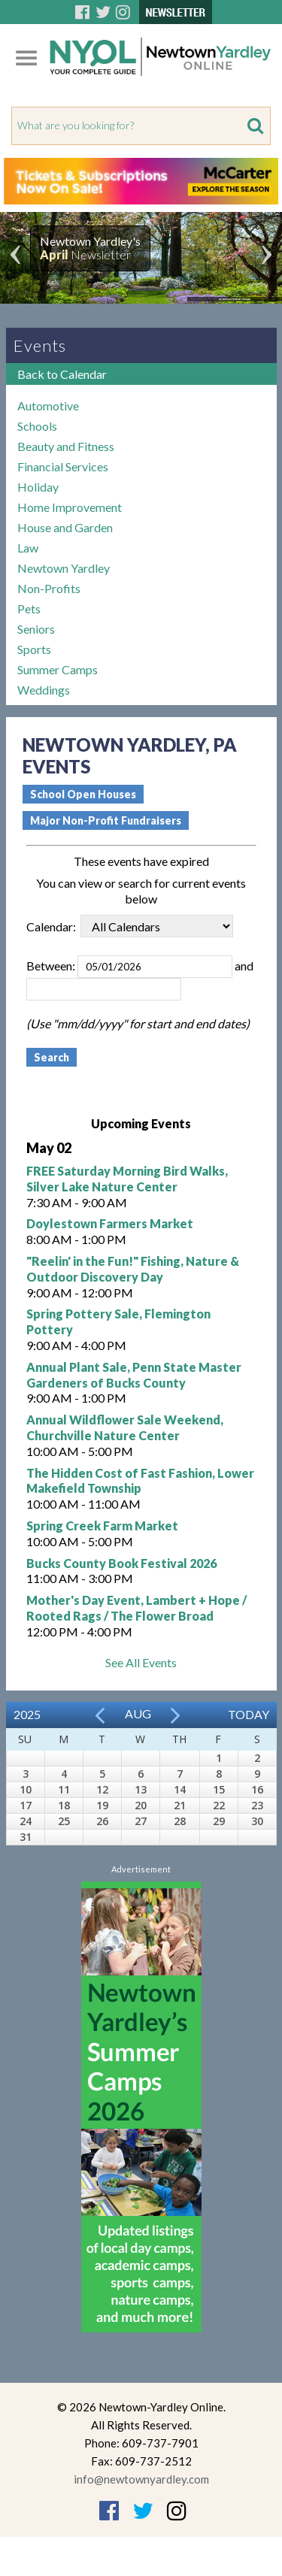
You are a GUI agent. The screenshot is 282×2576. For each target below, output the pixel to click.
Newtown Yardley (63, 568)
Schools (37, 426)
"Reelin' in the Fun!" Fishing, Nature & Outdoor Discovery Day (132, 1269)
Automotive (48, 405)
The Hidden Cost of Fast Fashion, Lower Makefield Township (140, 1481)
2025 (27, 1714)
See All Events (141, 1662)
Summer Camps (57, 669)
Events (40, 345)
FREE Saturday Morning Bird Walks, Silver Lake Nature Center (127, 1179)
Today (248, 1714)
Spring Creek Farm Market (102, 1525)
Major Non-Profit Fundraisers (105, 820)
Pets (29, 608)
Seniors (36, 629)
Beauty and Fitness (65, 446)
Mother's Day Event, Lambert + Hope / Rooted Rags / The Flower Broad (136, 1608)
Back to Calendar (62, 374)
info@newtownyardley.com (141, 2479)
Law (27, 547)
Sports (34, 649)
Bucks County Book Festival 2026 (121, 1563)
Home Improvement (69, 507)
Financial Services (62, 466)
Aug (138, 1713)
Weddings (43, 690)
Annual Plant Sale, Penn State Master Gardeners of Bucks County (133, 1375)
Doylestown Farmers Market (109, 1223)
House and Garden (65, 527)
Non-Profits (48, 588)
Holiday (38, 487)
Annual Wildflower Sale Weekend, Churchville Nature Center (124, 1427)
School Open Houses (83, 794)
